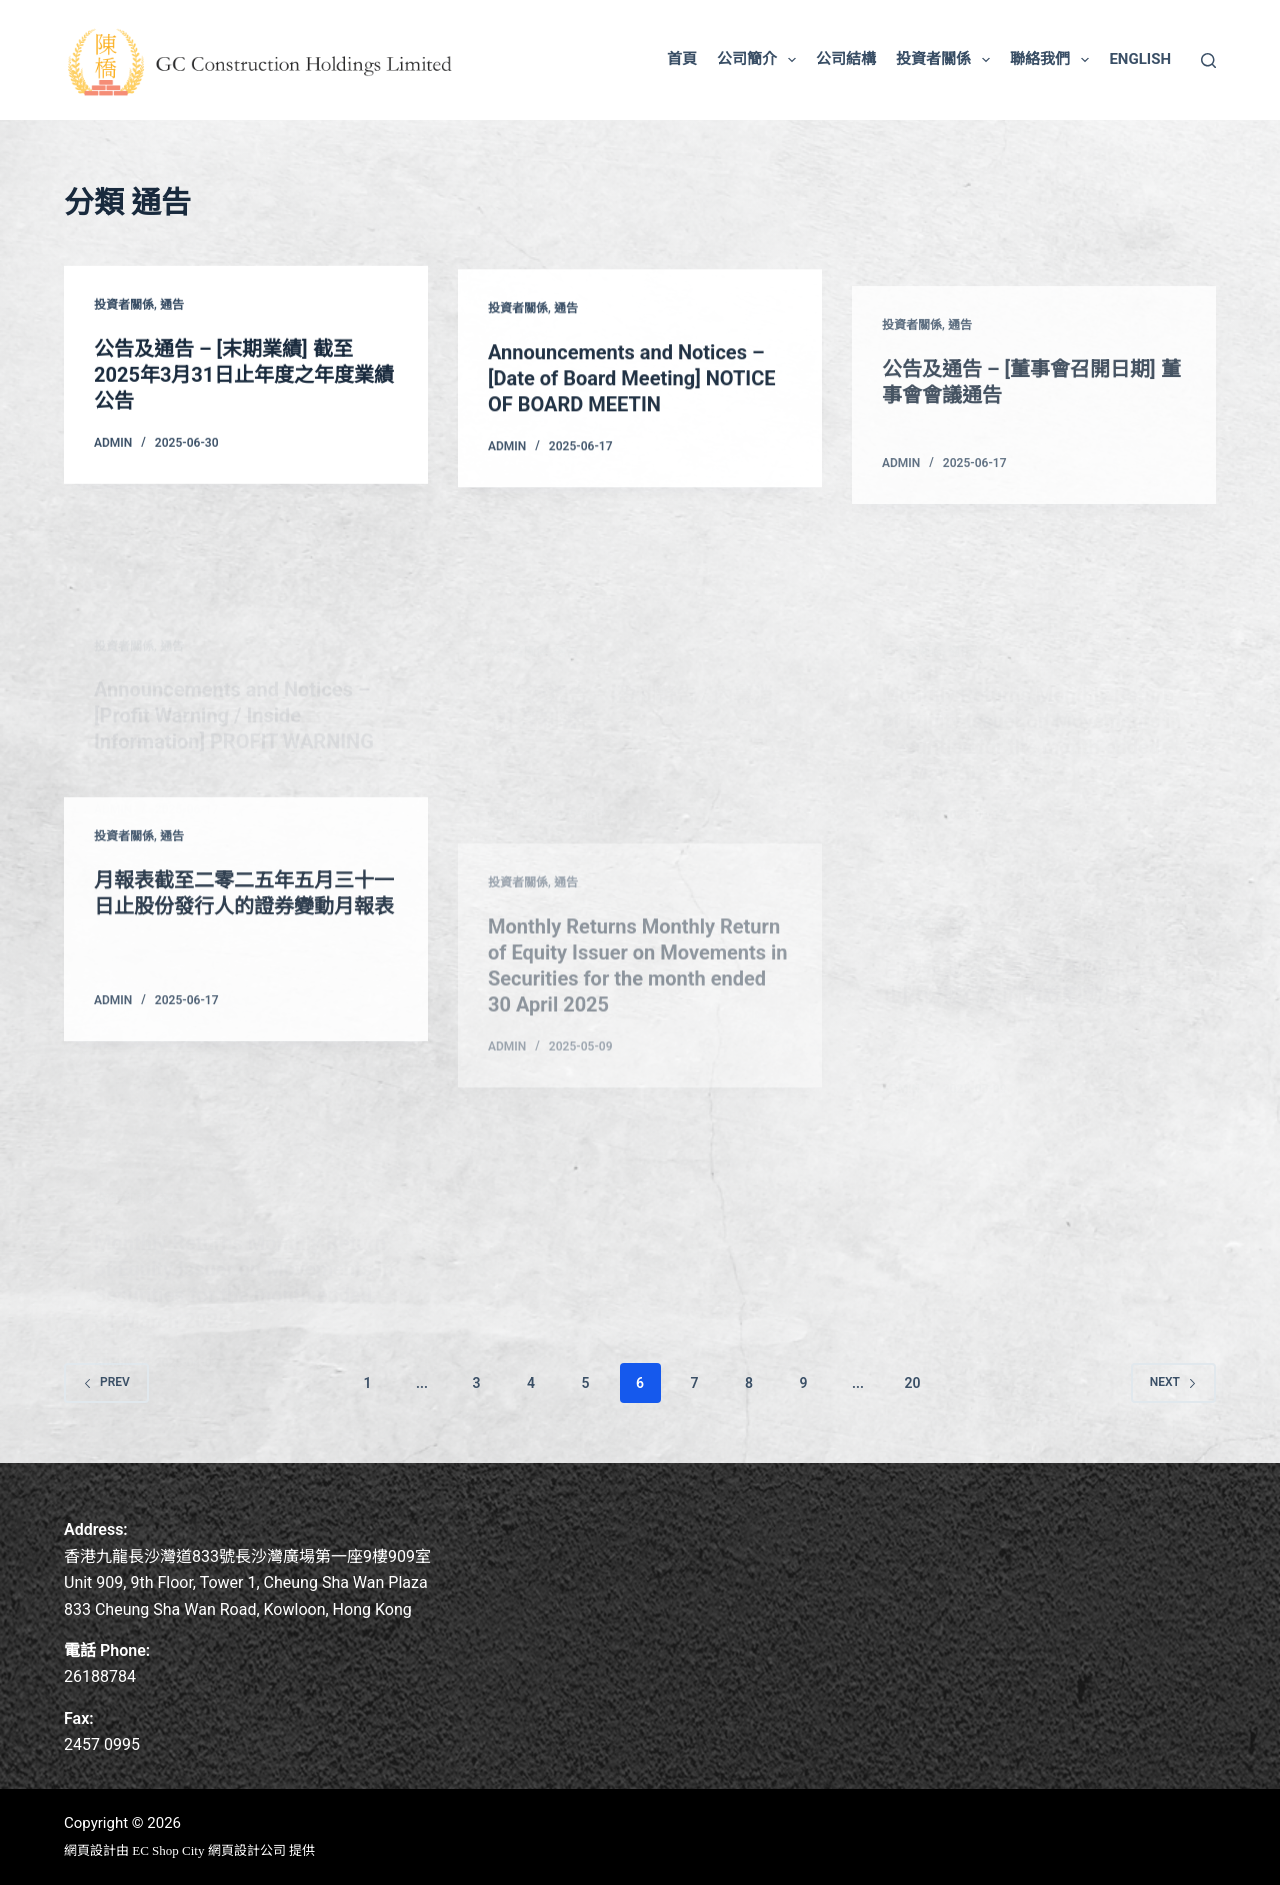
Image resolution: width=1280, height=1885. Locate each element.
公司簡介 (760, 60)
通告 (172, 306)
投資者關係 (947, 60)
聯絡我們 (1053, 60)
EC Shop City (170, 1850)
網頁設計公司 (247, 1850)
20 (912, 1383)
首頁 (682, 59)
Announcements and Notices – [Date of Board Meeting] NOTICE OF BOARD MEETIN (631, 385)
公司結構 (846, 59)
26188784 (100, 1676)
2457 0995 (102, 1744)
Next (1173, 1382)
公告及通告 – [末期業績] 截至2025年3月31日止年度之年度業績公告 (244, 376)
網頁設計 (90, 1850)
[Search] (1208, 60)
